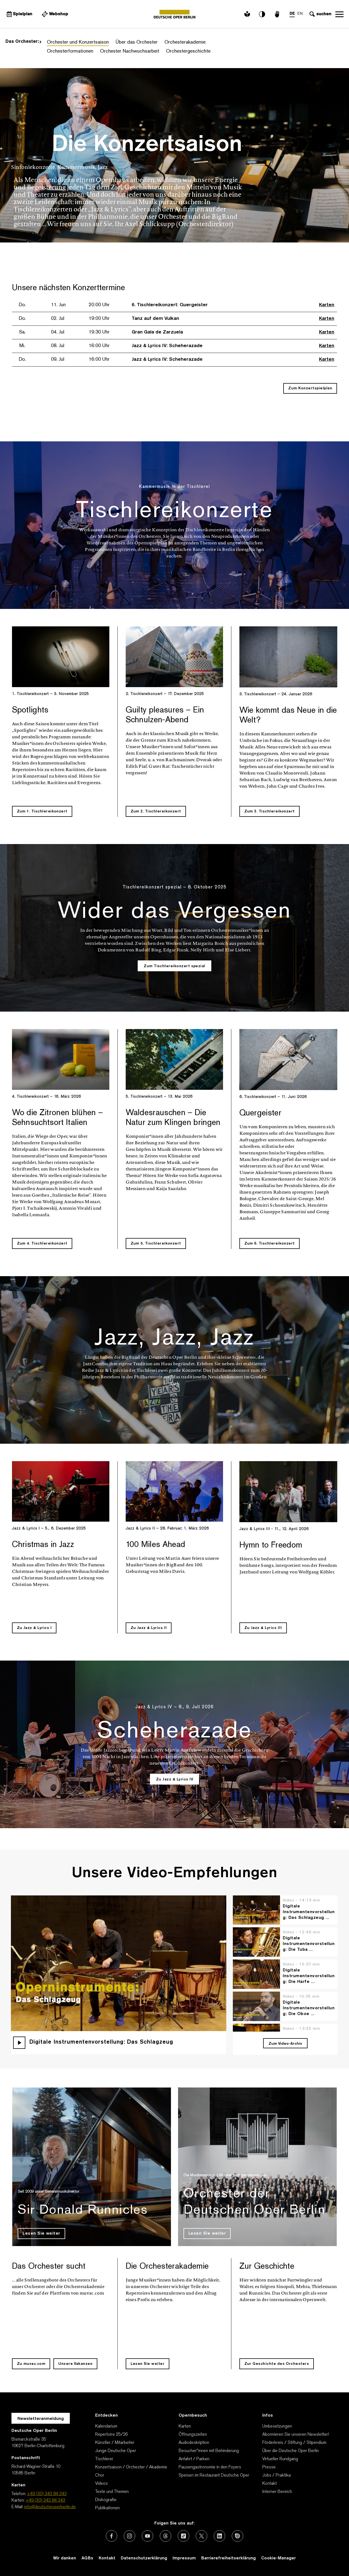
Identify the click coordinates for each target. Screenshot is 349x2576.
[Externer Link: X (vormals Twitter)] (201, 2536)
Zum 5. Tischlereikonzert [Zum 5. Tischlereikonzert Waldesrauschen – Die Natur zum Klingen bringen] (156, 1244)
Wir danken (64, 2558)
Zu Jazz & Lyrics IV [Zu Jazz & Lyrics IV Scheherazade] (174, 1779)
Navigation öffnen (339, 14)
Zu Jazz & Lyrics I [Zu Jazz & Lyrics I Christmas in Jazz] (34, 1628)
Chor (99, 2475)
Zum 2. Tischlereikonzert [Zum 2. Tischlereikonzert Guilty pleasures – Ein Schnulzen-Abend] (156, 811)
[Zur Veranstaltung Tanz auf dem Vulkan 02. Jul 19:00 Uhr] (104, 319)
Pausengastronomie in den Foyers (210, 2467)
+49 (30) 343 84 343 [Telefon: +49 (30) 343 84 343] (47, 2494)
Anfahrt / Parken (194, 2459)
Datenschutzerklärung (144, 2558)
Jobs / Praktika (276, 2475)
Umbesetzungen (277, 2426)
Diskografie (105, 2500)
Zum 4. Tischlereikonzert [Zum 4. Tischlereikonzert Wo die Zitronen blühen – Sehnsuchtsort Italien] (42, 1244)
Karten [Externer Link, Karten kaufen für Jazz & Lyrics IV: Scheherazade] (326, 345)
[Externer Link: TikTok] (183, 2536)
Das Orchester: (23, 42)
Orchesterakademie (185, 42)
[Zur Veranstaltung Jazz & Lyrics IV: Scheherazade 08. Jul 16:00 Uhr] (116, 346)
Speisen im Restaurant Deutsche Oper (214, 2475)
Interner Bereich (277, 2492)
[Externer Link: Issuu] (237, 2536)
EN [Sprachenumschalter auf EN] (300, 14)
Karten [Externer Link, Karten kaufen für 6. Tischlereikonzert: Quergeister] (326, 305)
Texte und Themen (112, 2492)
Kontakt (269, 2483)
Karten (185, 2426)
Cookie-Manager (278, 2558)
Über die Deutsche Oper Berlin (290, 2451)
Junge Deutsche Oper (115, 2451)
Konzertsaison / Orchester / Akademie (131, 2467)
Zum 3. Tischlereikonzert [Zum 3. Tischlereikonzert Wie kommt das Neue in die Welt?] (269, 811)
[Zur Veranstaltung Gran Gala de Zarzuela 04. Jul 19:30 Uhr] (106, 332)
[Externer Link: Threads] (165, 2536)
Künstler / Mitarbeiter (114, 2443)
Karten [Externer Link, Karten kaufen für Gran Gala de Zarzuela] (326, 332)
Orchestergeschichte (188, 51)
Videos (101, 2483)
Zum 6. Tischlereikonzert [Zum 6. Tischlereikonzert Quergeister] (269, 1244)
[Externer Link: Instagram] (129, 2536)
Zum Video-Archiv (285, 2044)
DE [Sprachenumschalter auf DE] (292, 14)
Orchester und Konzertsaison (78, 42)
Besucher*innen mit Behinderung (209, 2451)
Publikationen (107, 2508)
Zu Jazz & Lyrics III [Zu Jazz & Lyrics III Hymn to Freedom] (263, 1628)
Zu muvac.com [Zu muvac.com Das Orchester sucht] (31, 2364)
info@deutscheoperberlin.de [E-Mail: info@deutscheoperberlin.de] (50, 2507)
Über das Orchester (137, 42)
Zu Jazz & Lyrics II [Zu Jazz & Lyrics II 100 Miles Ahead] (149, 1628)
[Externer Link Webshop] (54, 14)
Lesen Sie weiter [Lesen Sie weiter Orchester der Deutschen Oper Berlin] (207, 2233)
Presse (269, 2467)
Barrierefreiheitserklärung (228, 2558)
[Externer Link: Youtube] (147, 2536)
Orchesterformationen (70, 51)
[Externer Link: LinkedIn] (219, 2536)
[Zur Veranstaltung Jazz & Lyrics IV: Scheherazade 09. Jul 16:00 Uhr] (116, 359)
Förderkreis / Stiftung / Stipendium (294, 2443)
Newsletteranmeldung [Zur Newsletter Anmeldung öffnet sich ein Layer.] (40, 2419)
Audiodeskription (194, 2443)
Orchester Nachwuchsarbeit (129, 51)
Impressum (184, 2558)
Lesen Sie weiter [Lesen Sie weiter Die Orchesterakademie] (148, 2364)
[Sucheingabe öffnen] (319, 14)
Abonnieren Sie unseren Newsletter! (295, 2434)
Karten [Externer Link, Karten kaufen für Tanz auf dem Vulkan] (326, 318)
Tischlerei (104, 2459)
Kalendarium (106, 2426)
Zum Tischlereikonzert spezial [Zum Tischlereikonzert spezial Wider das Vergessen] (175, 966)
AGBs (87, 2558)
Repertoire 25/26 (111, 2434)
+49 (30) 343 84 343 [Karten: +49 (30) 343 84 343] (45, 2500)
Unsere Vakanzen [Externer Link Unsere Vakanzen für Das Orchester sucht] (76, 2364)
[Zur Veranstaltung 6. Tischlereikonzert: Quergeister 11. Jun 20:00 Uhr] (118, 305)
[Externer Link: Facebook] (111, 2536)
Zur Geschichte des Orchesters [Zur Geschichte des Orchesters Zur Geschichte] (276, 2364)
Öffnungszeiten (193, 2434)
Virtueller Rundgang (280, 2459)
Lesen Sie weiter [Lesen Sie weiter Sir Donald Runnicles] (41, 2233)
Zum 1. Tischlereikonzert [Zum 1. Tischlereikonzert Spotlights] (42, 811)
